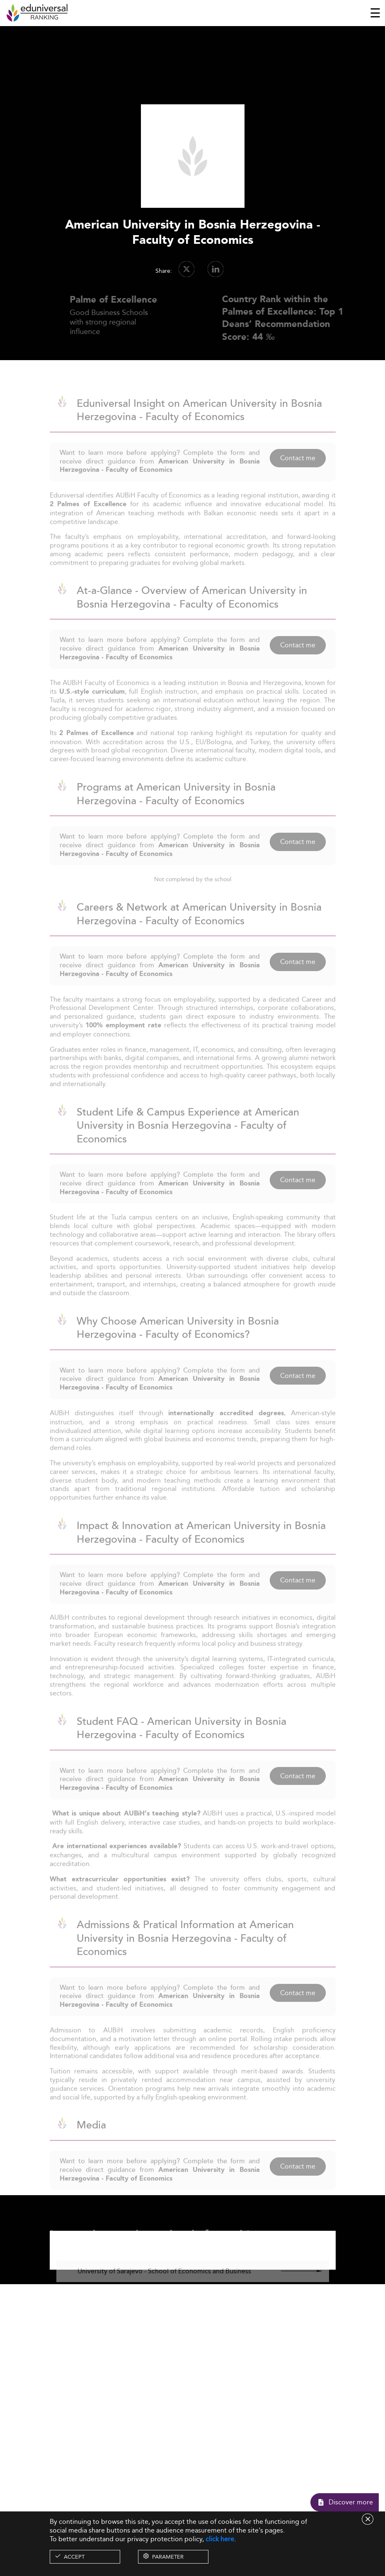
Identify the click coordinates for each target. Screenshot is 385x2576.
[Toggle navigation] (375, 13)
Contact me (297, 473)
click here (220, 2539)
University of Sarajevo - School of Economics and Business (164, 2286)
